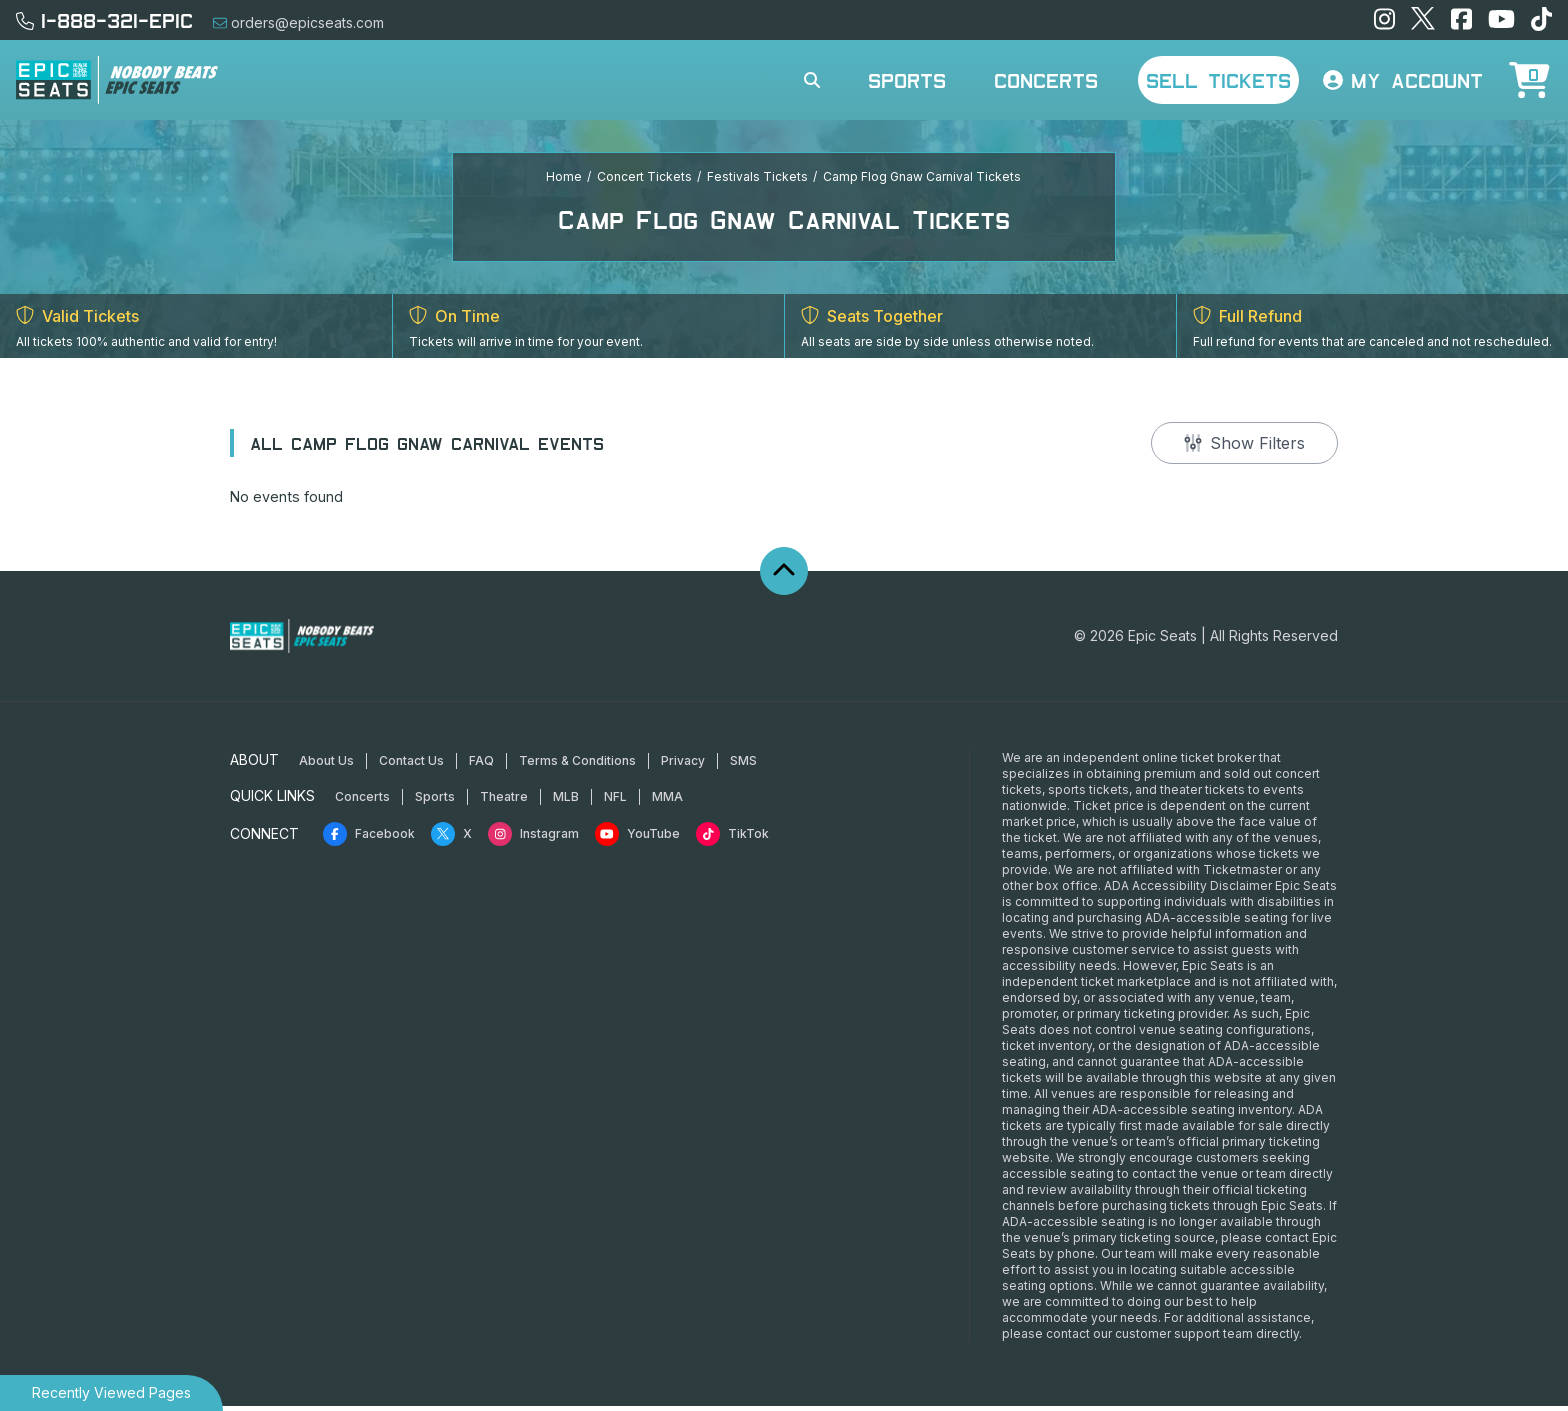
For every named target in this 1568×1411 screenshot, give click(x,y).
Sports (907, 80)
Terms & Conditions (577, 765)
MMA (667, 801)
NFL (615, 801)
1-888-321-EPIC (104, 20)
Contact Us (411, 765)
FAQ (481, 765)
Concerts (1046, 80)
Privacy (683, 765)
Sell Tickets (1218, 80)
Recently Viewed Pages (111, 1392)
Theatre (504, 801)
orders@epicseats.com (298, 22)
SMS (743, 765)
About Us (326, 765)
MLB (566, 801)
